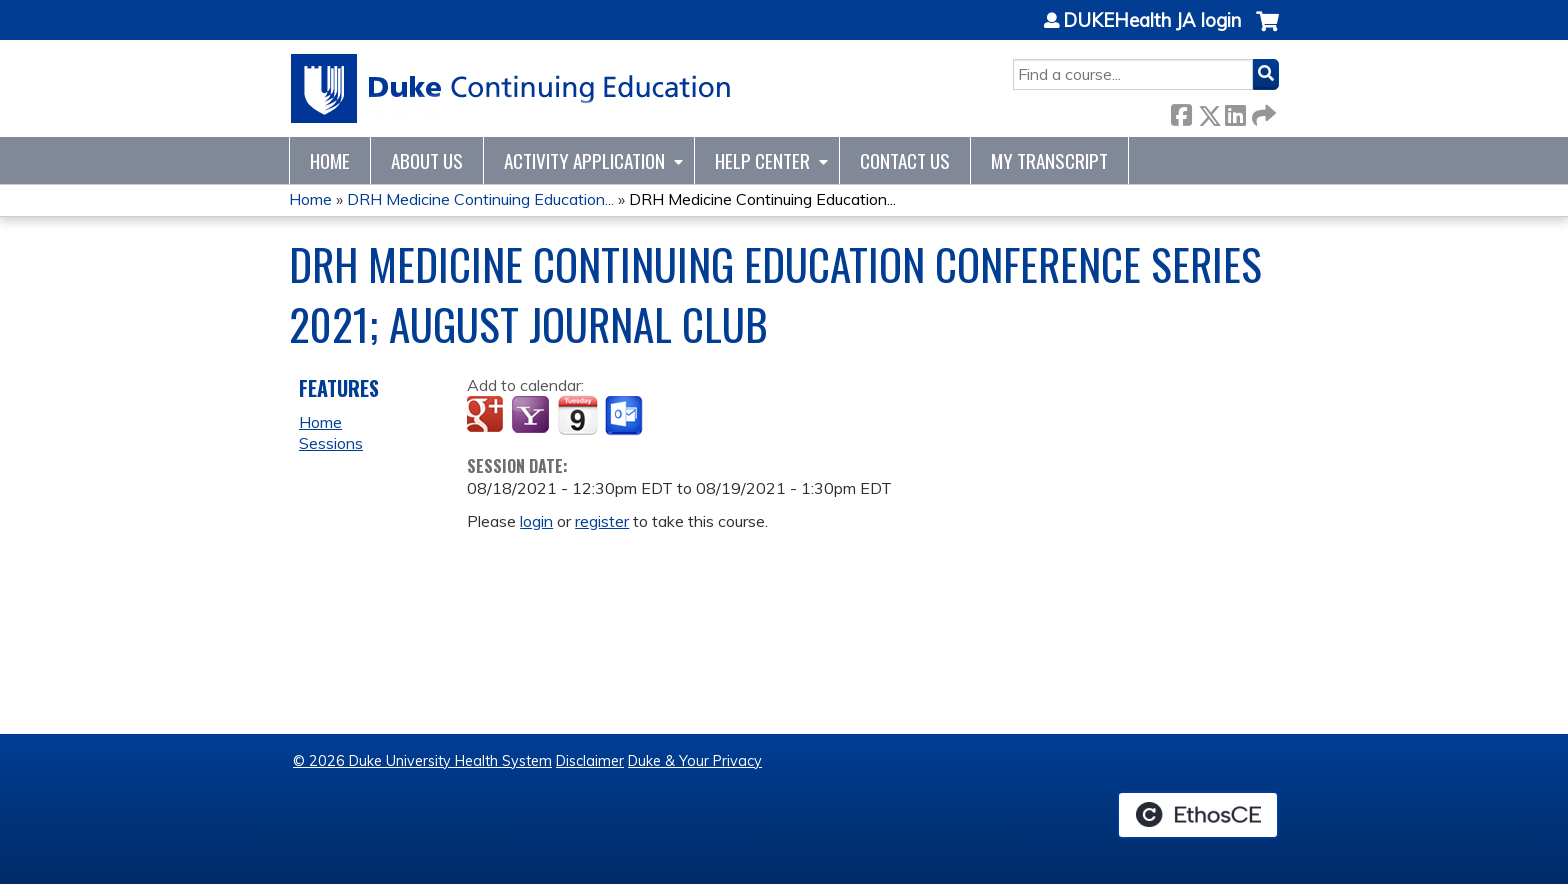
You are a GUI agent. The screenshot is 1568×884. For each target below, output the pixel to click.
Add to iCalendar (577, 415)
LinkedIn (1235, 111)
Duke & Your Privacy (695, 761)
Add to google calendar (487, 416)
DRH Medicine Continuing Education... (480, 199)
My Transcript (1049, 160)
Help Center (762, 160)
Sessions (331, 443)
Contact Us (905, 160)
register (602, 521)
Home (330, 160)
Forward (1262, 111)
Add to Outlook (625, 416)
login (536, 521)
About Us (427, 160)
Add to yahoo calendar (532, 416)
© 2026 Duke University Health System (422, 761)
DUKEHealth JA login (1152, 21)
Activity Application (584, 160)
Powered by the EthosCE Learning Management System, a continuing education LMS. (1198, 815)
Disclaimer (590, 761)
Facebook (1181, 111)
